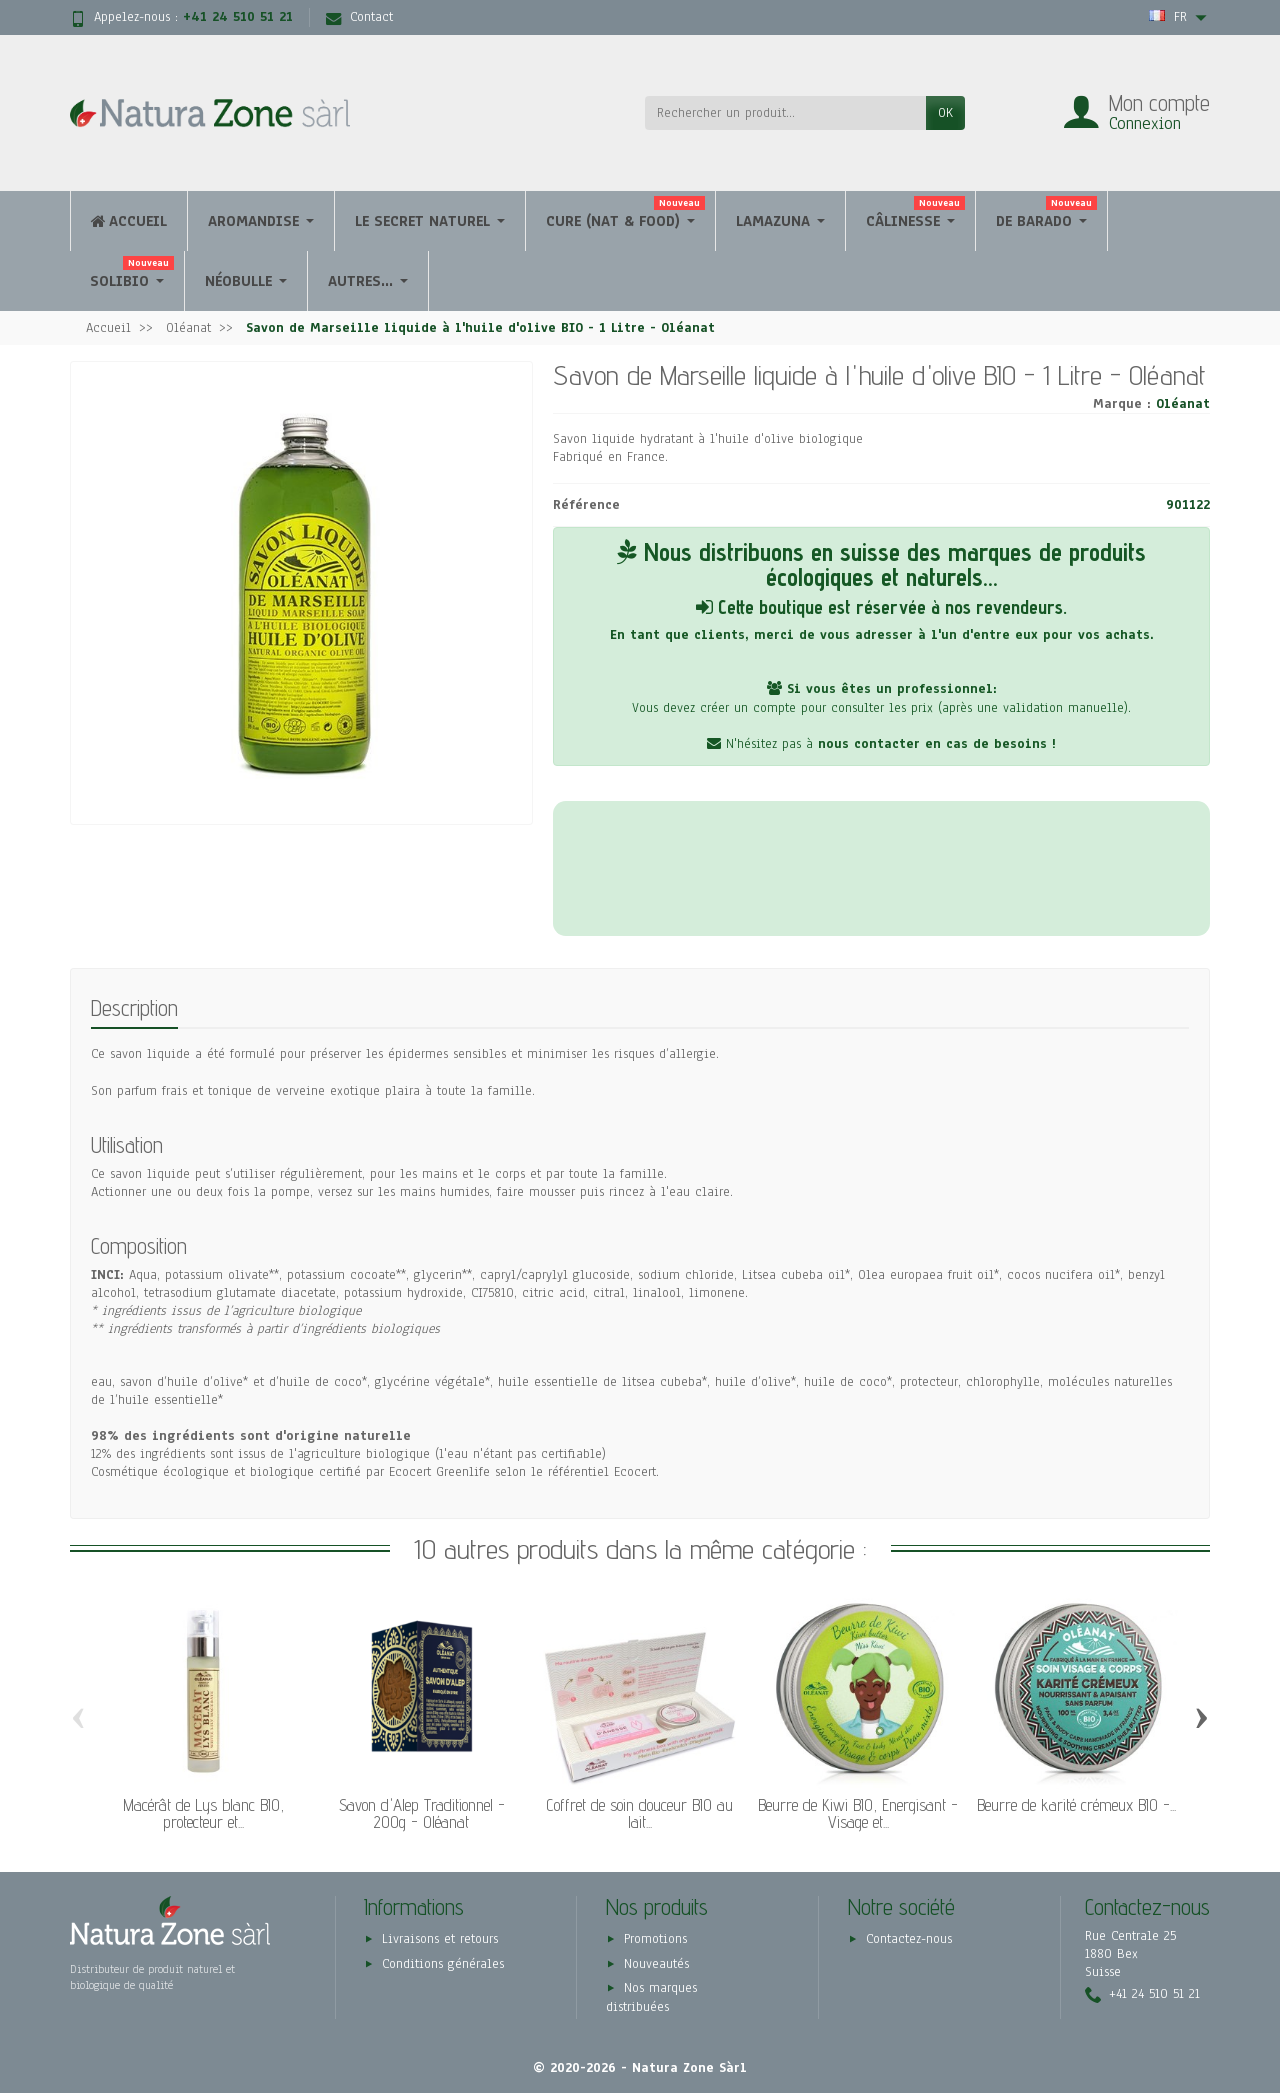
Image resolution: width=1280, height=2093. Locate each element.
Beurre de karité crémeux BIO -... (1076, 1805)
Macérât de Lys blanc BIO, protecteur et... (203, 1813)
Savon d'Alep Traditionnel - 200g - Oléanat (422, 1813)
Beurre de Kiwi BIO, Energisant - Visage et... (858, 1813)
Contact (359, 17)
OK (945, 113)
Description (134, 1007)
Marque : (1122, 404)
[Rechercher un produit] (785, 113)
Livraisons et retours (440, 1939)
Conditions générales (443, 1964)
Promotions (655, 1939)
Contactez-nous (909, 1939)
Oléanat (1183, 404)
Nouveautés (656, 1964)
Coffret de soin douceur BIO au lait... (639, 1813)
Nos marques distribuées (651, 1998)
